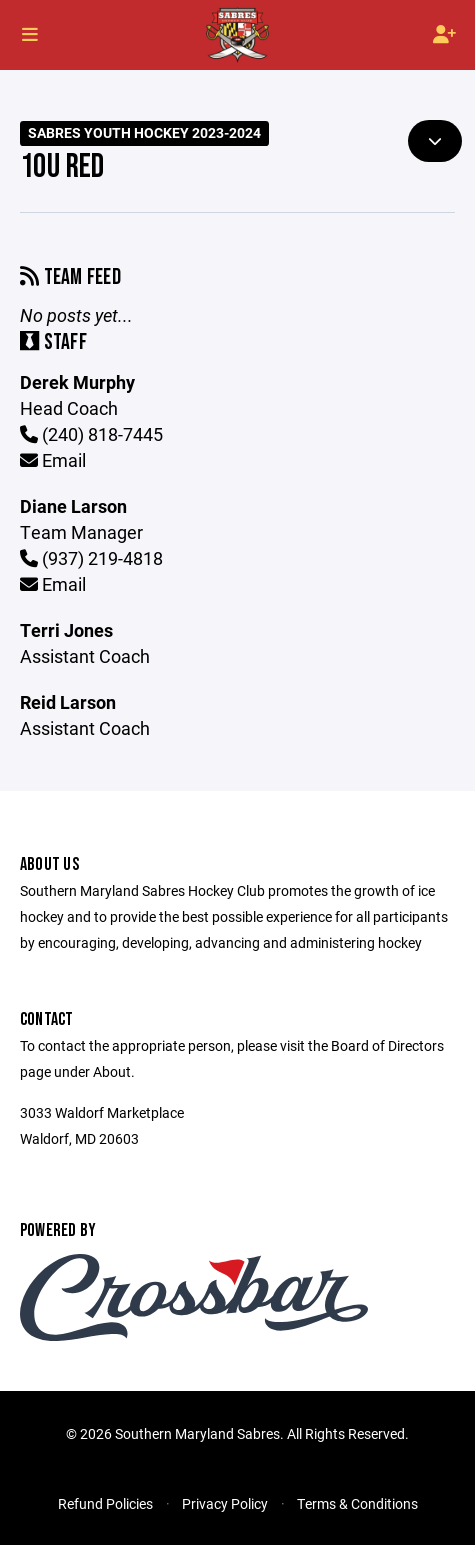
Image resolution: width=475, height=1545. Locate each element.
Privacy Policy (225, 1503)
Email (53, 460)
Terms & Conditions (357, 1503)
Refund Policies (105, 1503)
